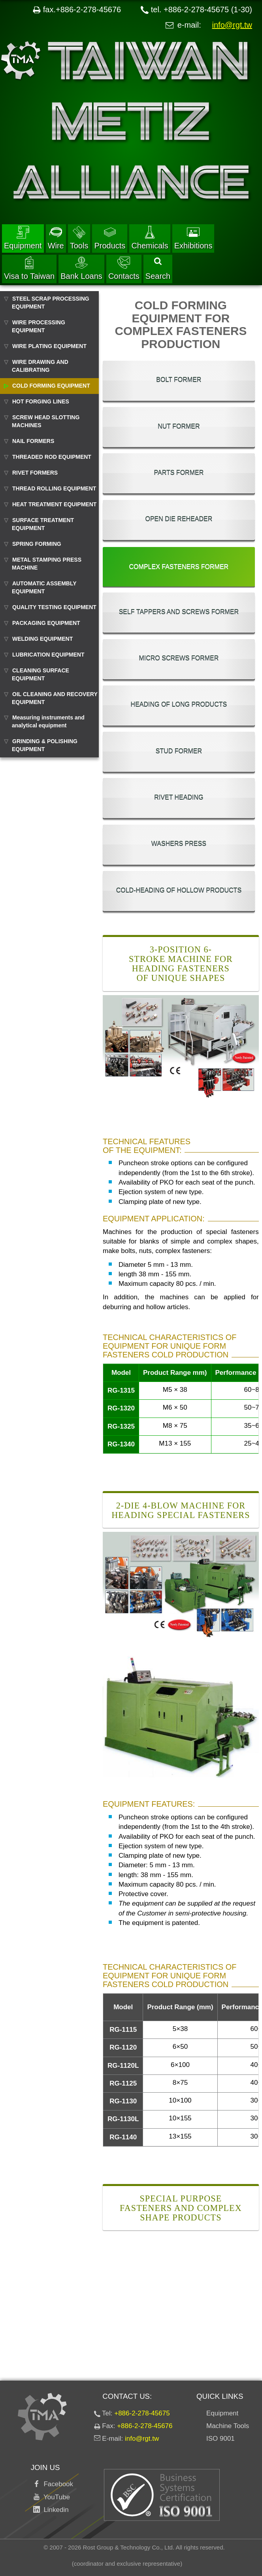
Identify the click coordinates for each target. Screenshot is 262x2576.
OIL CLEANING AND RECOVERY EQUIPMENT (54, 698)
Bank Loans (81, 268)
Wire (56, 238)
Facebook (56, 2484)
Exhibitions (193, 238)
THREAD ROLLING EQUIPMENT (54, 488)
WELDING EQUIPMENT (42, 639)
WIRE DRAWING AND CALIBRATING (40, 366)
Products (109, 238)
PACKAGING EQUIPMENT (46, 623)
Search (157, 268)
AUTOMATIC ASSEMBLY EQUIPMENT (44, 587)
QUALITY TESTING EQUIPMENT (54, 607)
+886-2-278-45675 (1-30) (208, 9)
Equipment (23, 238)
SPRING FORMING (36, 544)
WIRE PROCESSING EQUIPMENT (38, 326)
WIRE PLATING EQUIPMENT (49, 346)
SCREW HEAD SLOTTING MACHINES (45, 421)
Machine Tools (227, 2426)
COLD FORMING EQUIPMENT (51, 385)
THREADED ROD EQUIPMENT (51, 457)
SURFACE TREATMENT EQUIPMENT (43, 524)
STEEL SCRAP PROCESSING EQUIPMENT (50, 302)
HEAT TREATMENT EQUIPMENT (54, 504)
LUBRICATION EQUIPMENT (48, 654)
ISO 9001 (220, 2438)
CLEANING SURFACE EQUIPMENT (40, 674)
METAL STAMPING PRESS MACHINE (46, 563)
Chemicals (149, 238)
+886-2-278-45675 (142, 2413)
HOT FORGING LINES (40, 401)
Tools (79, 238)
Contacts (123, 268)
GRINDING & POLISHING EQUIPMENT (44, 745)
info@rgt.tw (232, 25)
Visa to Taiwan (29, 268)
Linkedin (54, 2510)
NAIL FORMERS (33, 441)
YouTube (55, 2497)
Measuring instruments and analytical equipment (48, 721)
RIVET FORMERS (35, 472)
